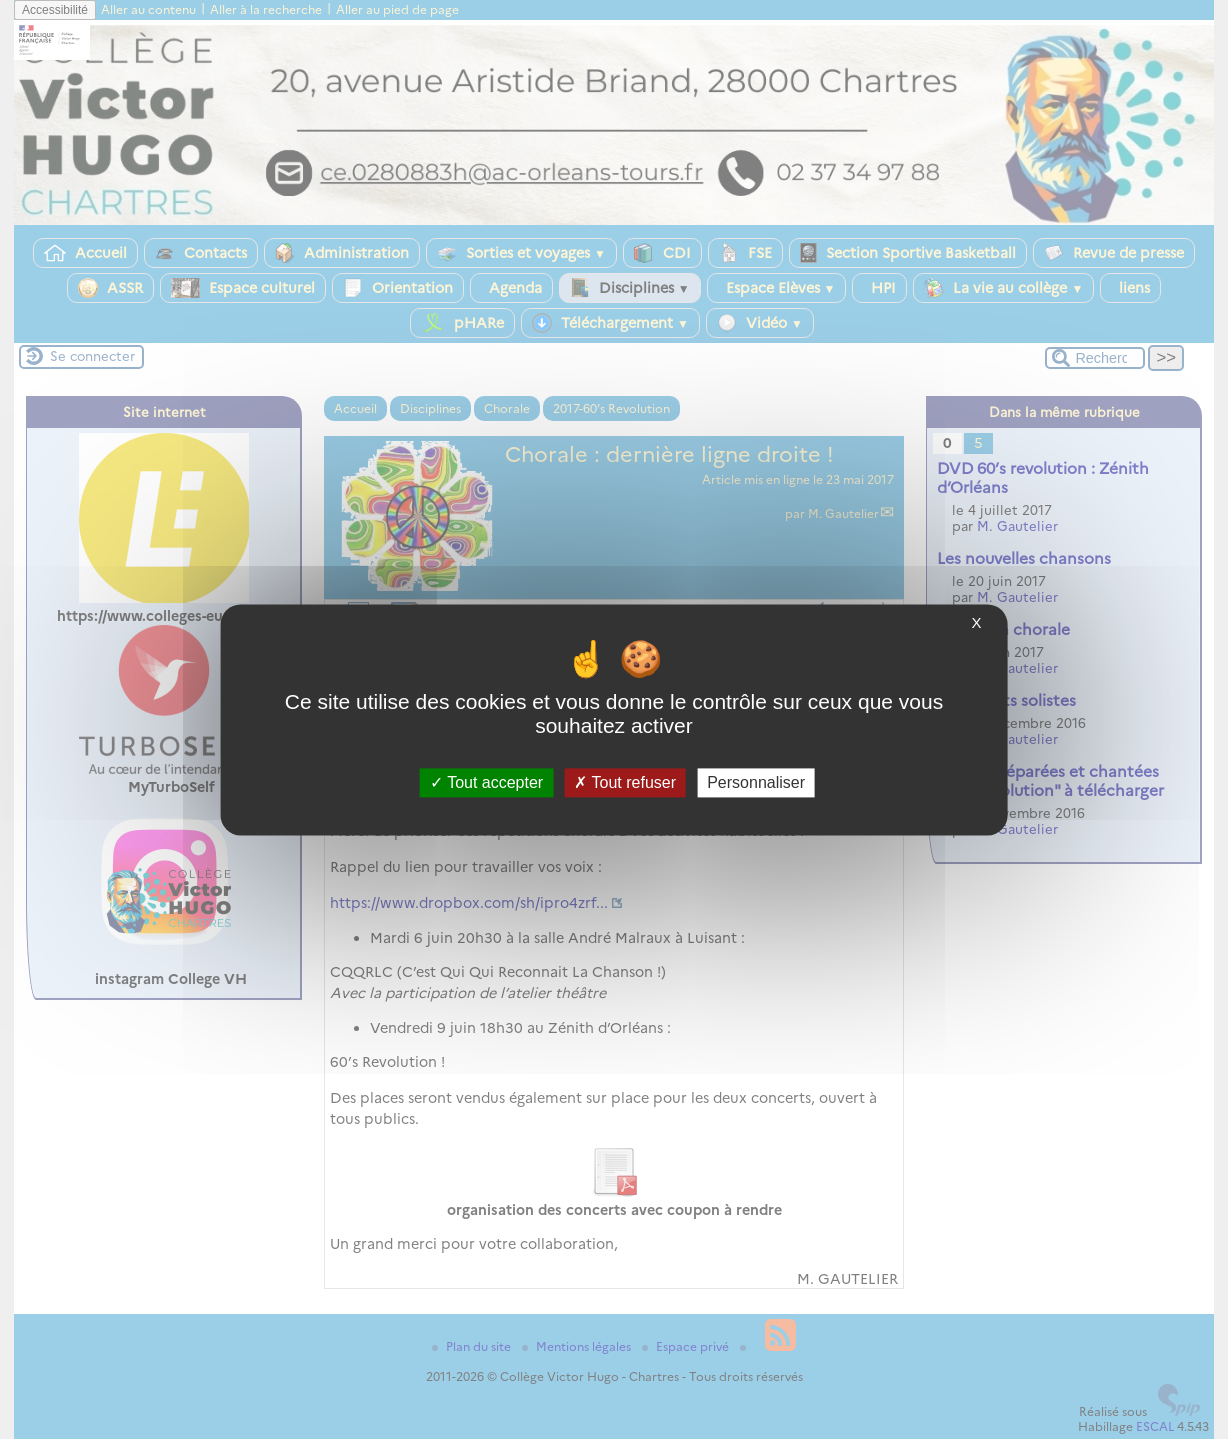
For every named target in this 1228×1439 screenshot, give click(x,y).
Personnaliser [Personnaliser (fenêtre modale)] (756, 782)
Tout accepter (486, 782)
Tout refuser (625, 782)
